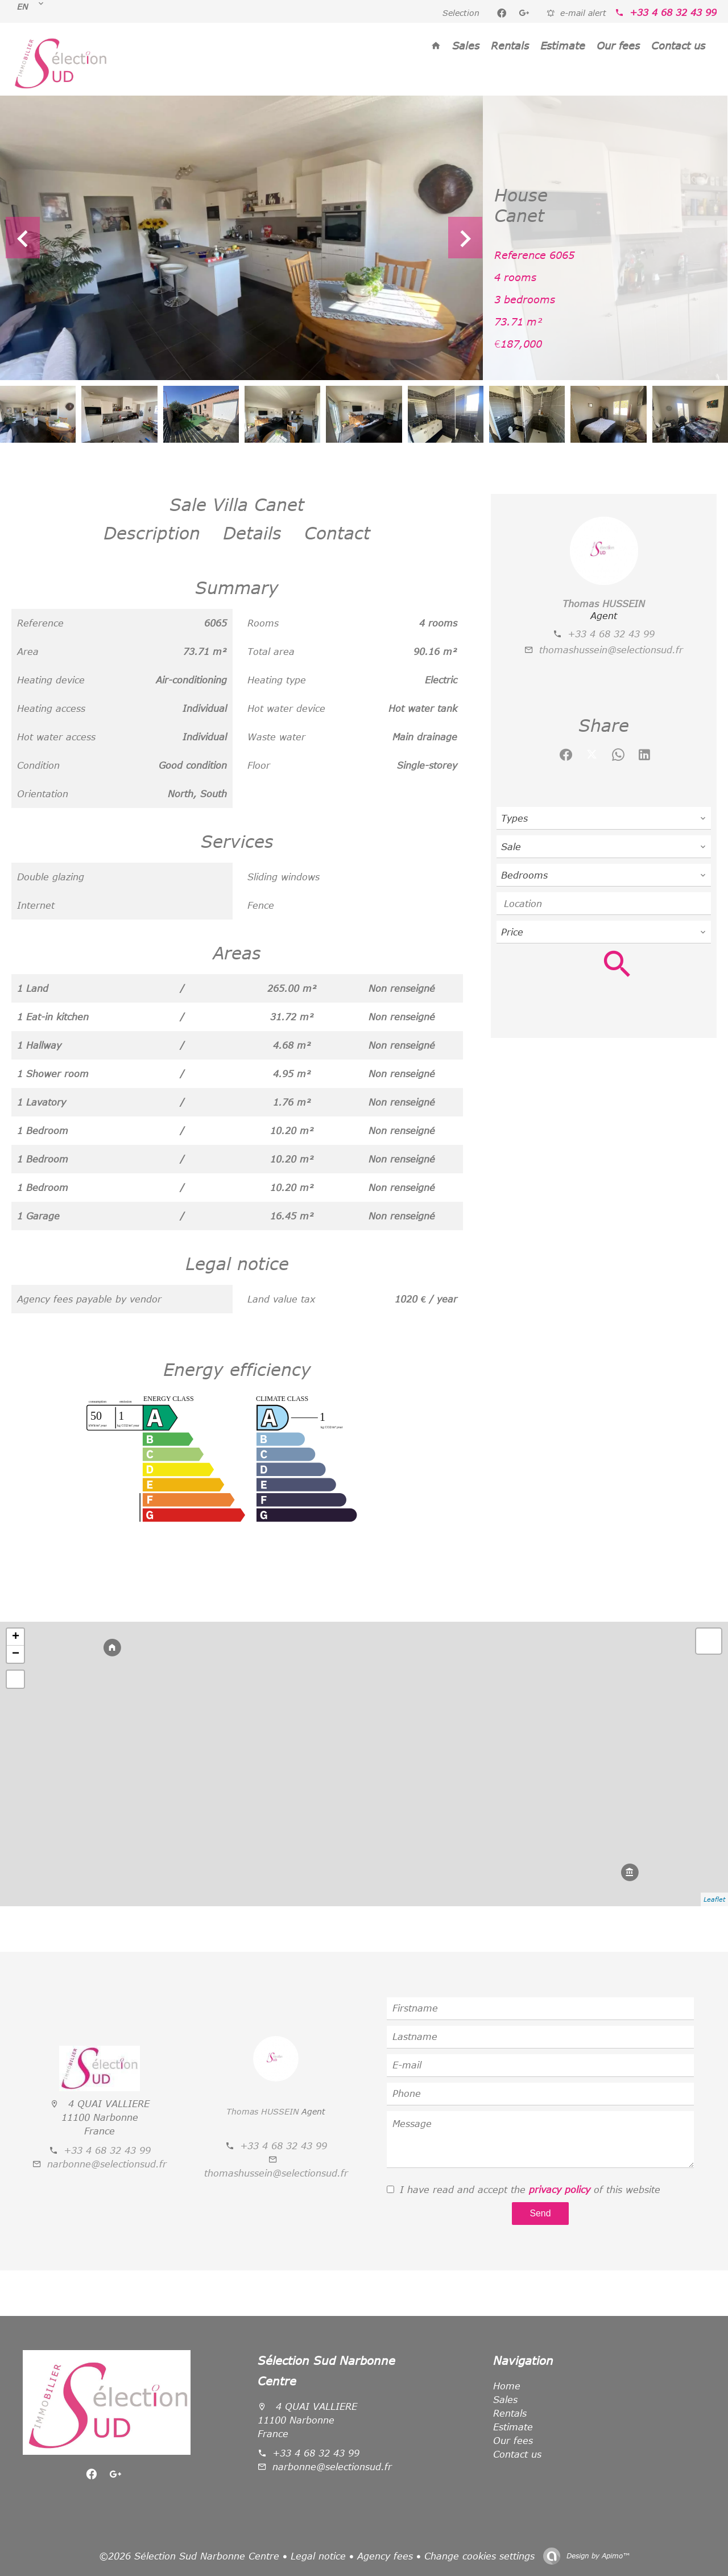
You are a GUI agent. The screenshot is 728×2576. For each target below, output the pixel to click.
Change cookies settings (479, 2556)
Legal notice (318, 2556)
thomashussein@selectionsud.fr (611, 650)
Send (540, 2213)
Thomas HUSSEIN (603, 604)
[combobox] (604, 818)
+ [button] (15, 1637)
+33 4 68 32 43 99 (673, 12)
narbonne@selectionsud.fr (107, 2164)
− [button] (15, 1654)
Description (152, 532)
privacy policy (559, 2190)
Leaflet (714, 1899)
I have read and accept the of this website (530, 2190)
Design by (597, 2555)
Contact (337, 532)
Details (252, 532)
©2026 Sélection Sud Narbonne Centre (189, 2556)
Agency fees (385, 2556)
